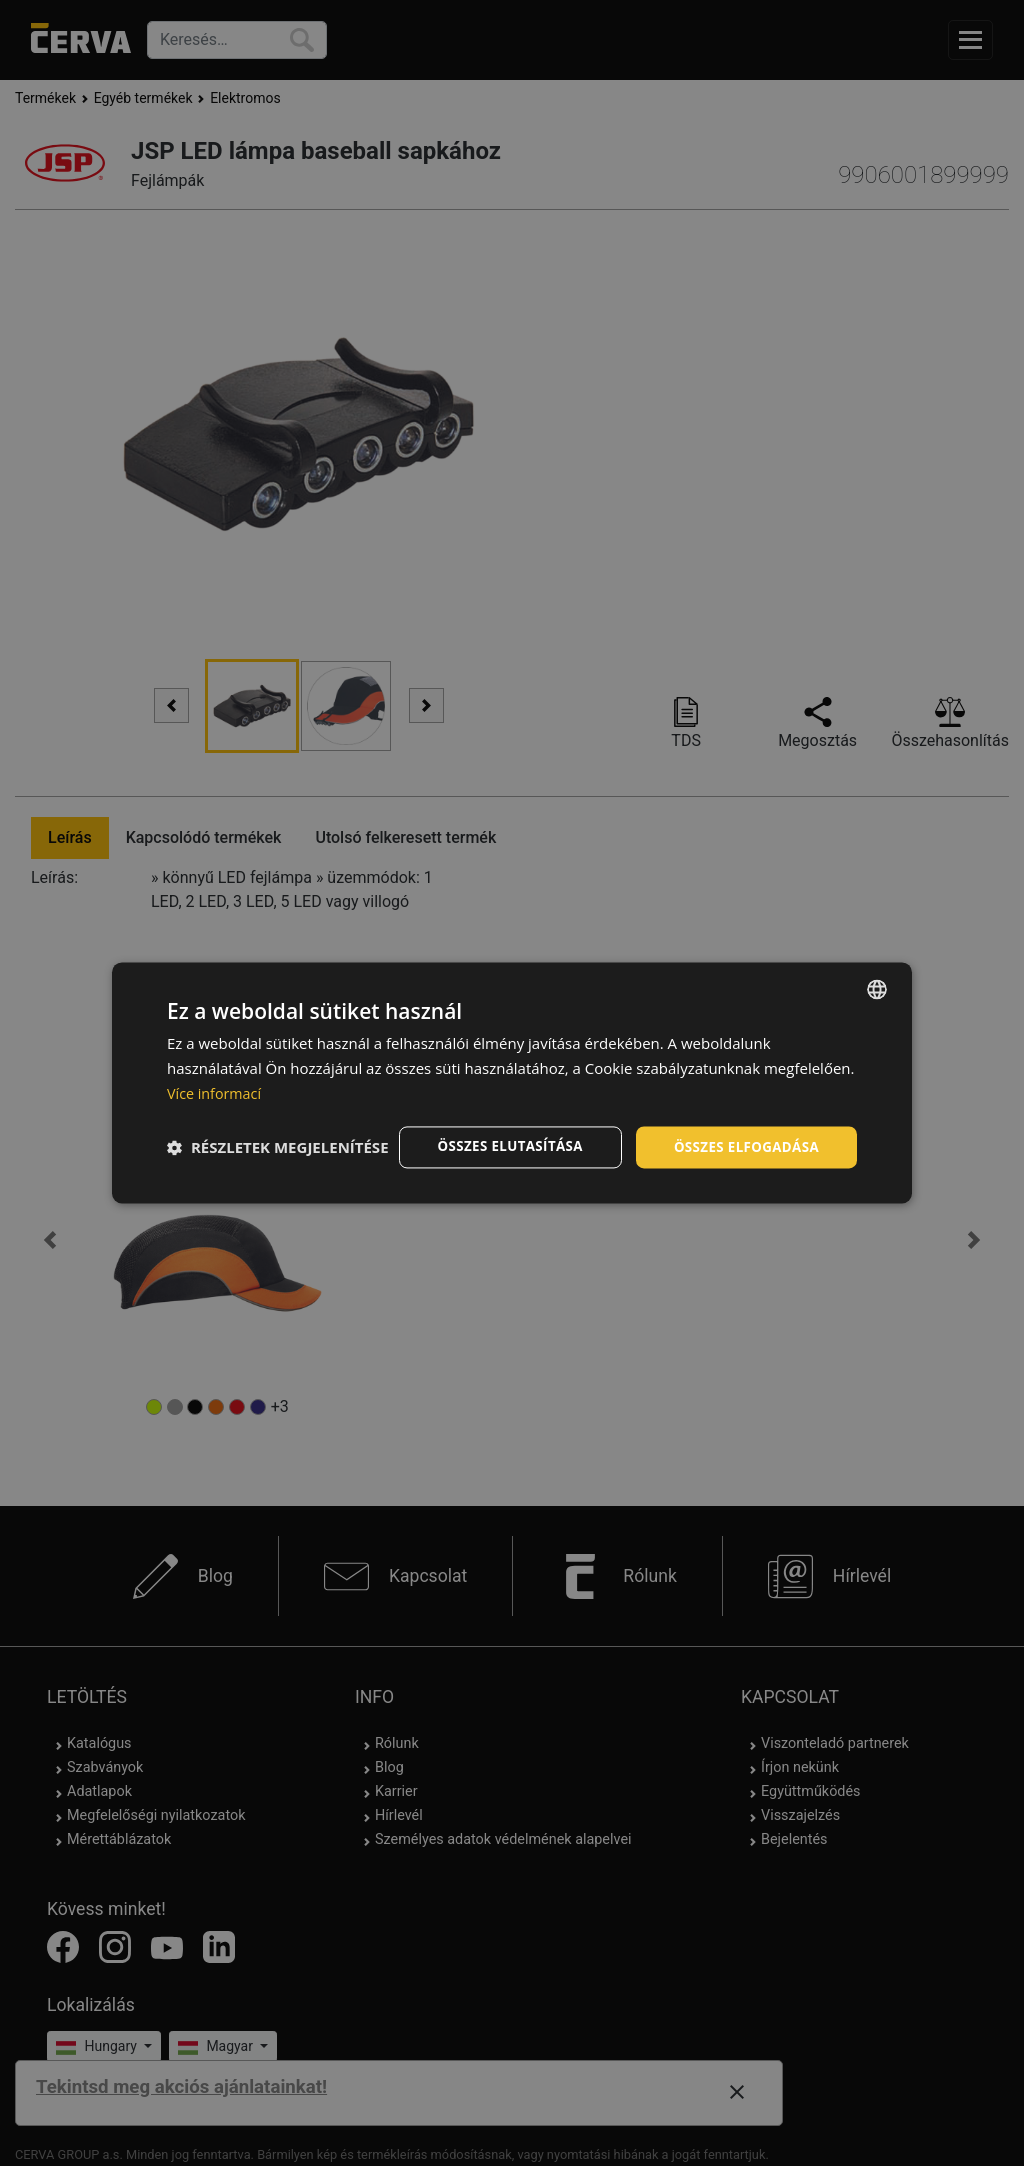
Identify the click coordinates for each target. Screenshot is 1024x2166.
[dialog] (512, 1083)
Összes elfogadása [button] (743, 1129)
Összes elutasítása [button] (499, 1129)
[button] (278, 1182)
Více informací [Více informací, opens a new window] (216, 1076)
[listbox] (877, 972)
